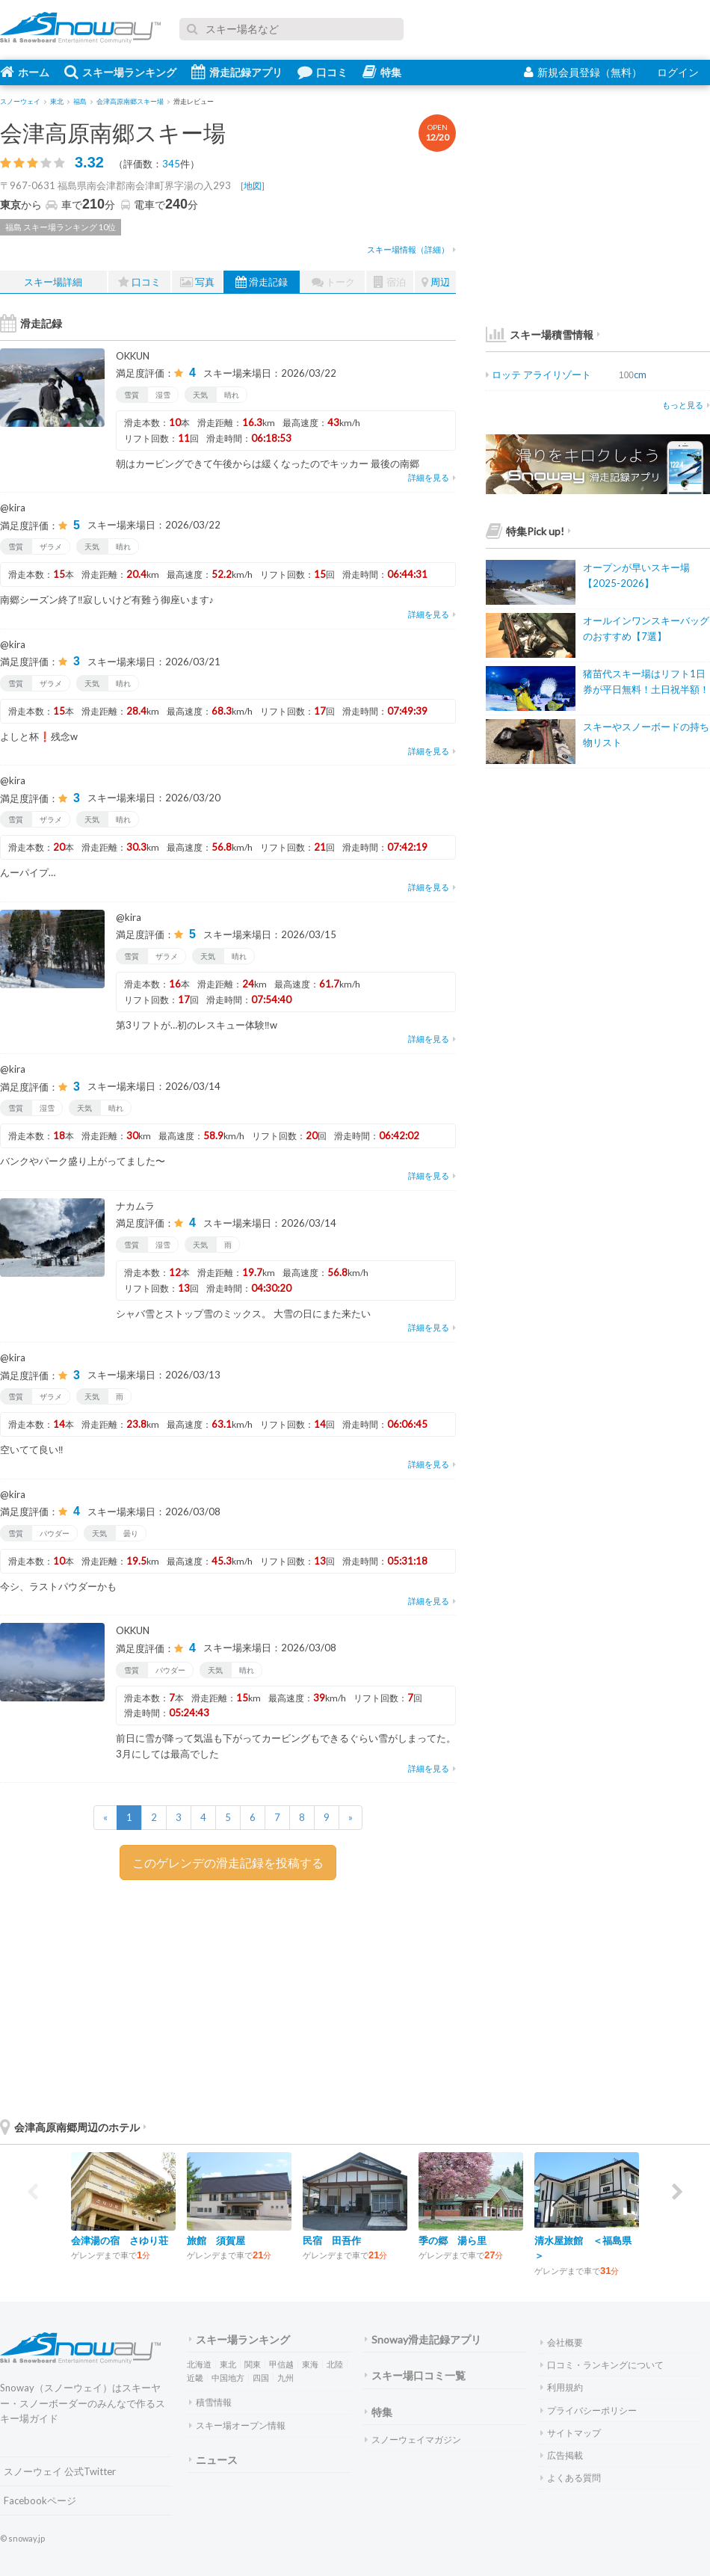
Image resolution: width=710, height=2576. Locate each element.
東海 (310, 2364)
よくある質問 (570, 2477)
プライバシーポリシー (588, 2410)
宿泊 (390, 282)
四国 (261, 2377)
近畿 (195, 2377)
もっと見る (686, 405)
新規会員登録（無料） (583, 72)
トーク (333, 282)
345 (171, 164)
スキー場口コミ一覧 (415, 2375)
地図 (253, 185)
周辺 (436, 282)
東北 (228, 2364)
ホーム (24, 71)
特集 (381, 71)
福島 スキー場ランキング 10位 (60, 227)
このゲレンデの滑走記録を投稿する (228, 1862)
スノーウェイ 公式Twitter (60, 2471)
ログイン (678, 72)
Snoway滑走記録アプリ (423, 2339)
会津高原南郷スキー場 (113, 132)
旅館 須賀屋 (216, 2240)
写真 (197, 282)
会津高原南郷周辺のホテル (73, 2127)
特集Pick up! (528, 531)
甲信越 (281, 2364)
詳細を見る (432, 477)
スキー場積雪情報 (539, 334)
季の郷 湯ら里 (453, 2240)
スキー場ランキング (120, 71)
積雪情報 (210, 2402)
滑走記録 (261, 282)
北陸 (335, 2364)
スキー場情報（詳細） (411, 249)
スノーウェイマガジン (413, 2439)
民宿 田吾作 (332, 2240)
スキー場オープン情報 (237, 2425)
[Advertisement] (344, 1995)
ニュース (213, 2459)
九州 (285, 2377)
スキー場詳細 (53, 282)
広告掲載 (561, 2455)
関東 (252, 2364)
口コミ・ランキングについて (602, 2364)
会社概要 (561, 2342)
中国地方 (228, 2377)
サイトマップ (570, 2432)
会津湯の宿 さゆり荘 (119, 2240)
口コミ (322, 71)
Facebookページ (40, 2500)
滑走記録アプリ (237, 71)
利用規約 (561, 2387)
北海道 (199, 2364)
